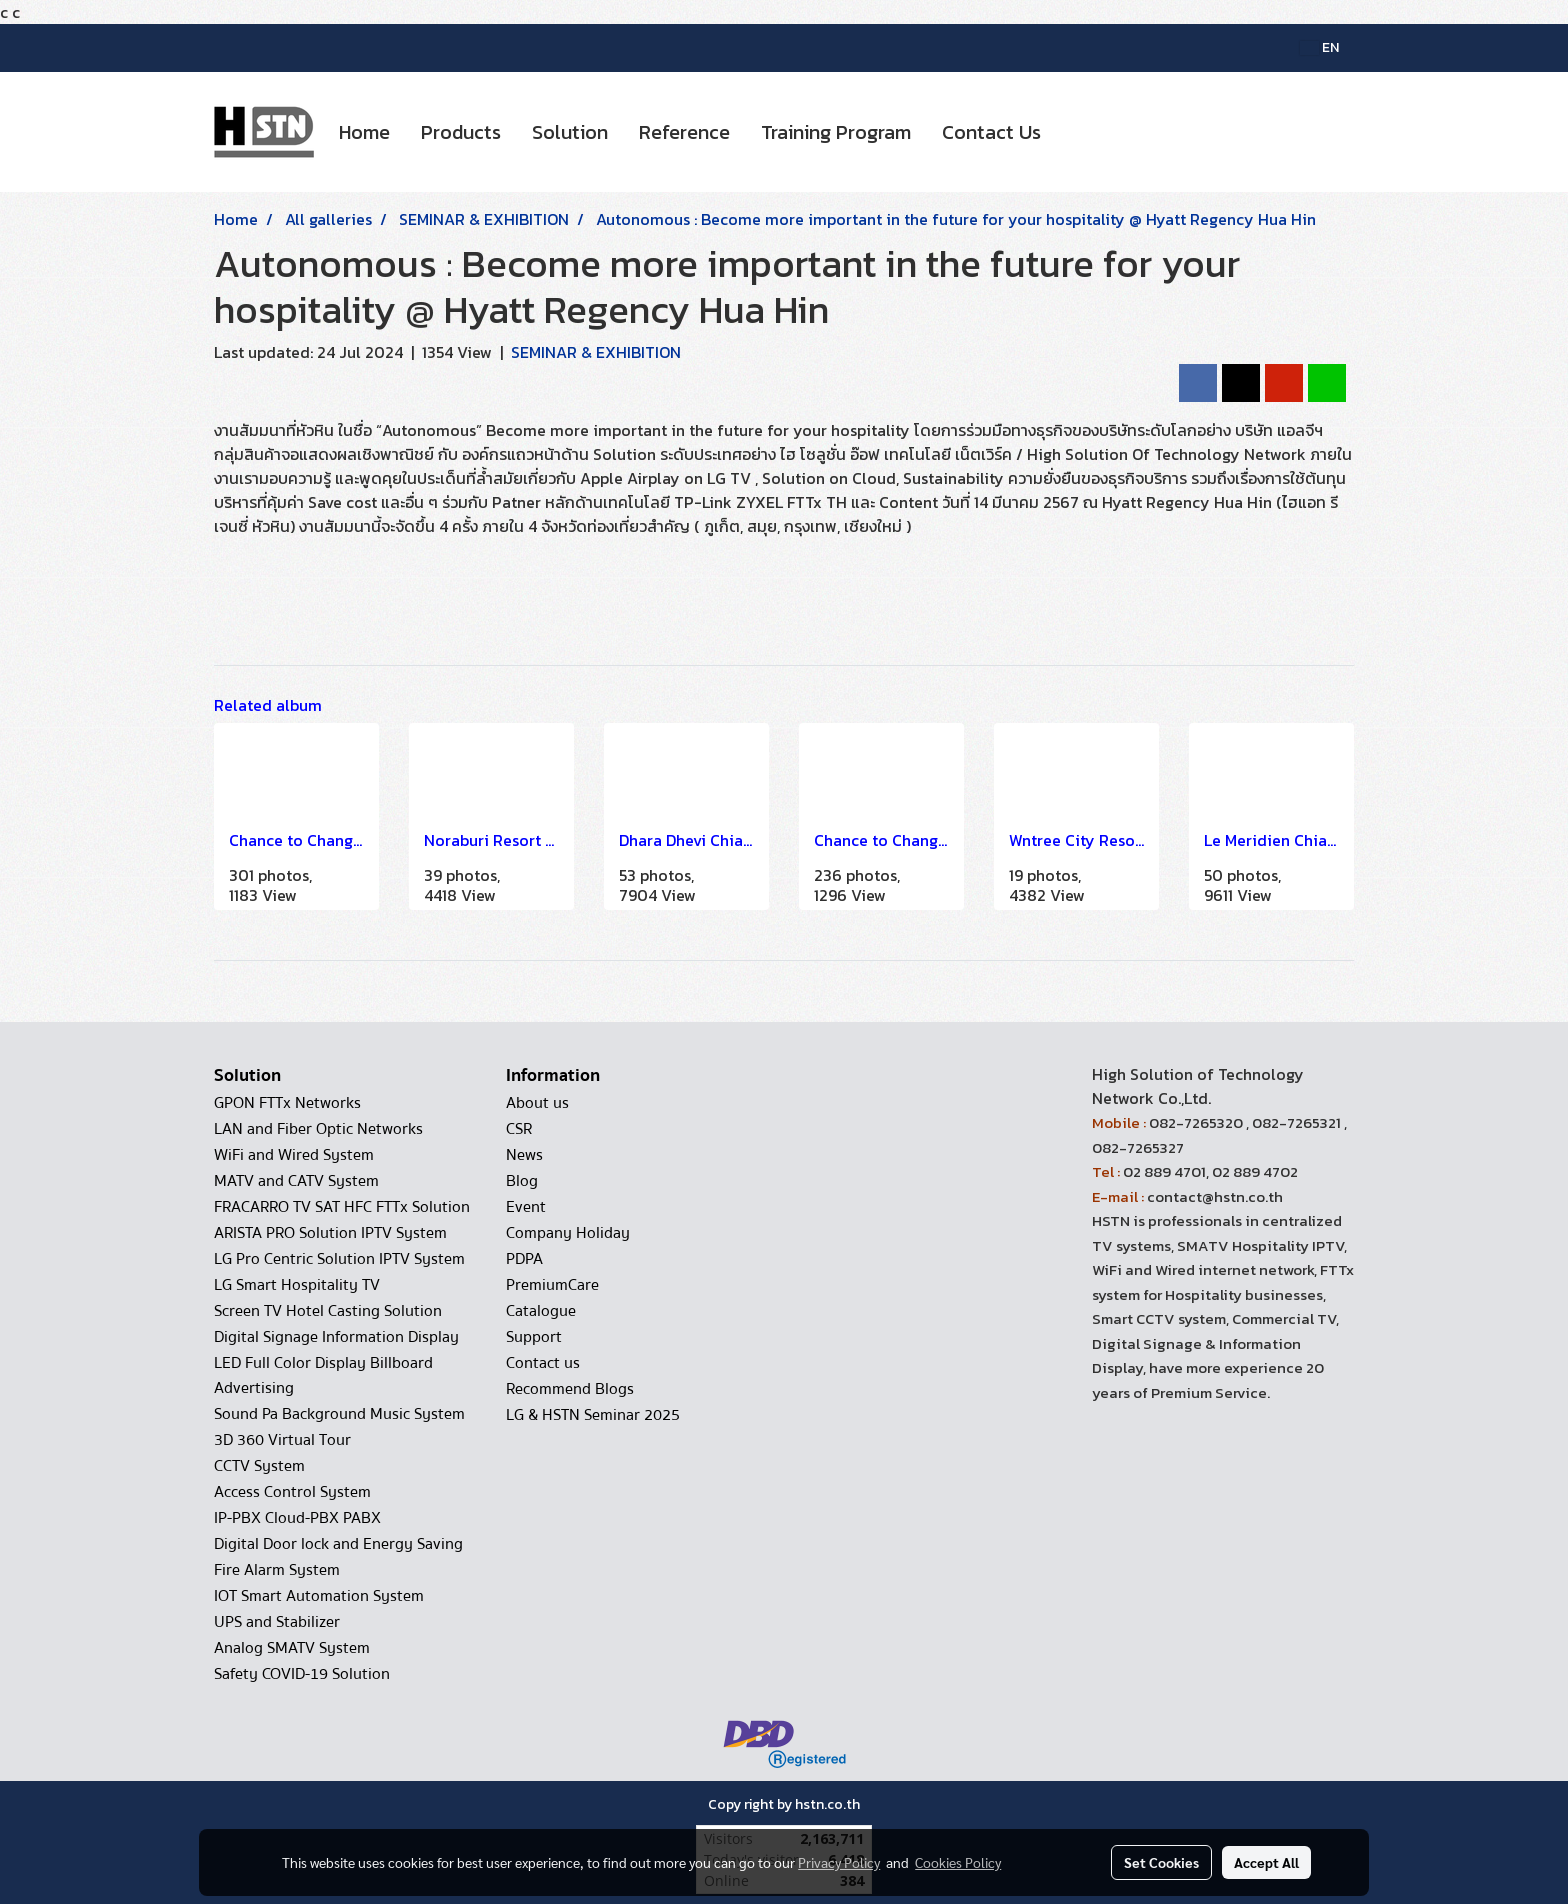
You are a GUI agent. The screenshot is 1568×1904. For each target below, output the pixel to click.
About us (537, 1103)
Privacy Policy (839, 1862)
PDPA (524, 1259)
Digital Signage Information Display (336, 1337)
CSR (519, 1129)
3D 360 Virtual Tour (282, 1440)
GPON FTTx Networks (287, 1103)
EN (1319, 47)
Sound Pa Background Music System (339, 1414)
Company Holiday (568, 1233)
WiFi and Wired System (294, 1155)
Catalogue (541, 1311)
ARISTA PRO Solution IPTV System (330, 1233)
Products (461, 132)
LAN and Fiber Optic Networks (318, 1129)
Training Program (836, 132)
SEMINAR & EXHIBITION (596, 352)
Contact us (543, 1363)
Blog (522, 1181)
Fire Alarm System (277, 1570)
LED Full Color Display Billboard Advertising (323, 1375)
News (524, 1155)
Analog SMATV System (292, 1648)
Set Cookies (1161, 1862)
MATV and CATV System (296, 1181)
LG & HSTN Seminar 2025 (593, 1415)
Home (364, 132)
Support (534, 1337)
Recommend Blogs (570, 1389)
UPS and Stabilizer (277, 1622)
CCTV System (259, 1466)
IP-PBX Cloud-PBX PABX (297, 1518)
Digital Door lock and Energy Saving (338, 1544)
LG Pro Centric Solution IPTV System (339, 1259)
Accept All (1266, 1862)
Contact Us (991, 132)
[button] (1074, 132)
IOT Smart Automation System (319, 1596)
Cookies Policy (958, 1862)
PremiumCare (552, 1285)
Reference (684, 132)
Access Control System (292, 1492)
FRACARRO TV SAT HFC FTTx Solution (342, 1207)
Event (526, 1207)
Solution (570, 132)
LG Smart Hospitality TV (297, 1285)
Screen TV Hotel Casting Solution (328, 1311)
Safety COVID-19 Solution (302, 1674)
